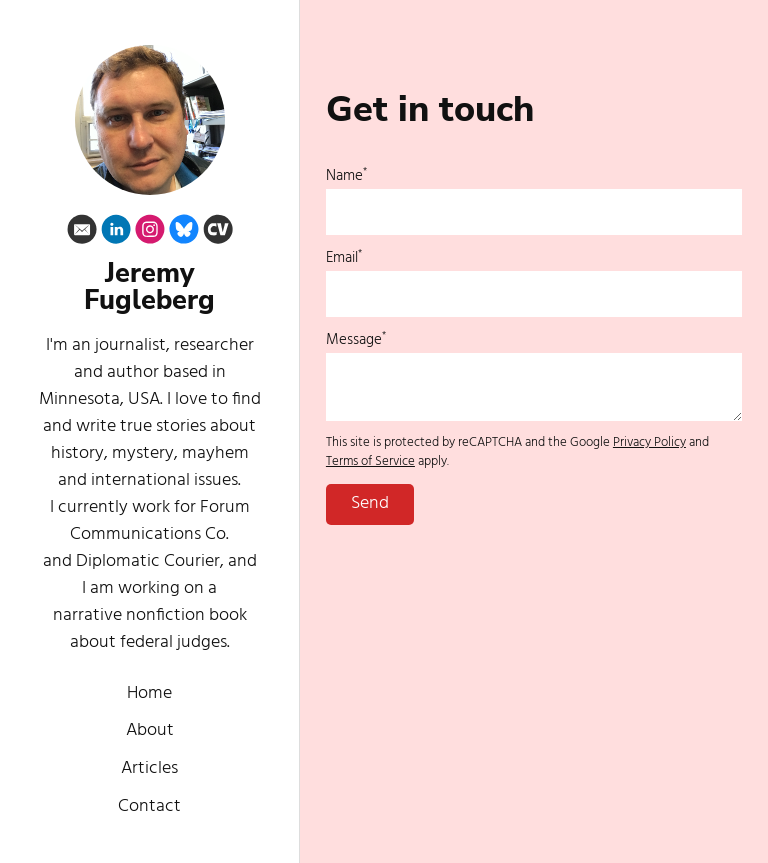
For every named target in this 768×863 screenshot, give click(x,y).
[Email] (82, 233)
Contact (149, 806)
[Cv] (218, 233)
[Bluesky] (184, 233)
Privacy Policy (649, 443)
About (150, 730)
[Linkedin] (116, 233)
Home (149, 693)
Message (356, 340)
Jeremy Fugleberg (149, 287)
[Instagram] (150, 233)
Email (344, 258)
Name (346, 176)
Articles (149, 768)
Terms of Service (370, 462)
